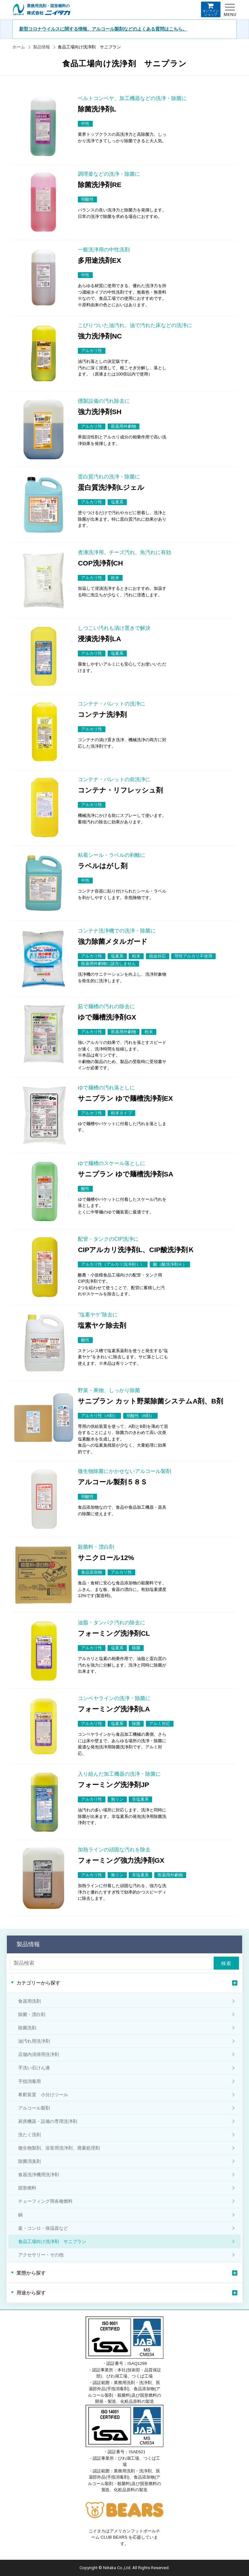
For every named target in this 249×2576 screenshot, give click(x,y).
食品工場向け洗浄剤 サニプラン (52, 2241)
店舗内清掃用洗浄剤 (38, 2054)
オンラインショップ (211, 9)
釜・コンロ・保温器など (43, 2228)
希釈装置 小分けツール (43, 2094)
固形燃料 (27, 2187)
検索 (226, 1963)
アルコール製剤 (34, 2108)
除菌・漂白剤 (31, 2014)
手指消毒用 (29, 2081)
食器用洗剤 (29, 2001)
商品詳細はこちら (201, 138)
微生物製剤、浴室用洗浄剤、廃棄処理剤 (59, 2148)
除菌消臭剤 (29, 2161)
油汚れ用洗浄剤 (34, 2041)
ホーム (18, 46)
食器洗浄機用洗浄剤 (38, 2174)
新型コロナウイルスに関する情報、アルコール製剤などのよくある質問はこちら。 (103, 29)
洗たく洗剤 (29, 2134)
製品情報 (41, 46)
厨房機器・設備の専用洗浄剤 (47, 2121)
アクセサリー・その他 (41, 2254)
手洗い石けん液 (34, 2067)
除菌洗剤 (27, 2027)
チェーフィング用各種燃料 (45, 2201)
